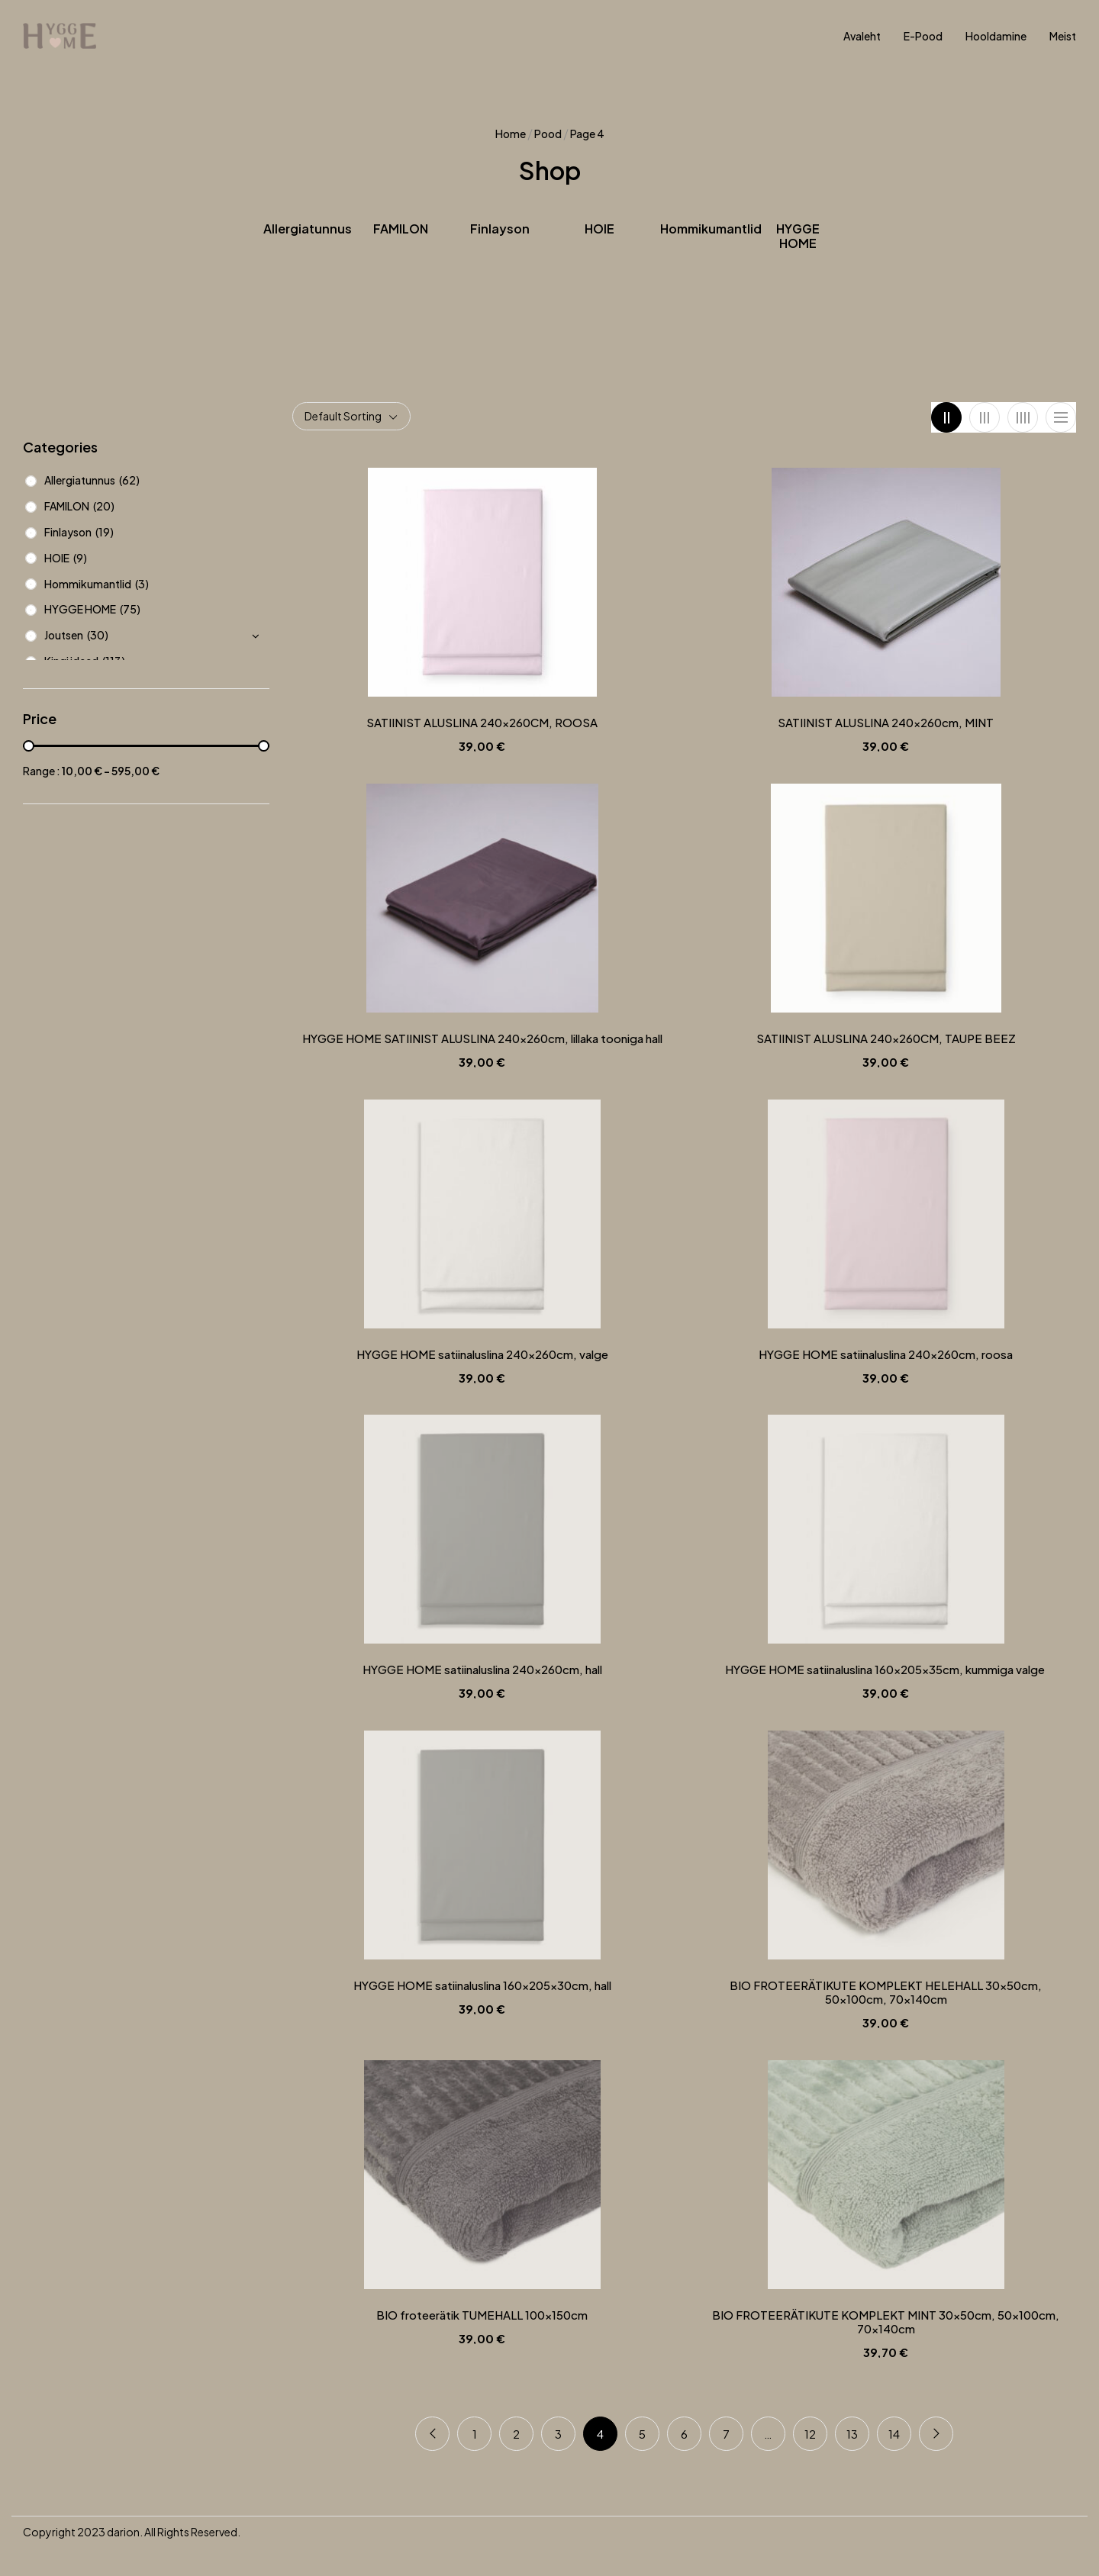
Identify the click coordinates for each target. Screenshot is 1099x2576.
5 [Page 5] (642, 2433)
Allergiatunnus (307, 229)
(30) (97, 635)
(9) (80, 558)
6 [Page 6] (684, 2433)
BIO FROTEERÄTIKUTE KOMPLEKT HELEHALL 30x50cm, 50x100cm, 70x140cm (886, 1992)
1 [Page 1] (474, 2433)
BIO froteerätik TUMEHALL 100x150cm (482, 2315)
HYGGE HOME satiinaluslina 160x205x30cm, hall (482, 1985)
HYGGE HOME (798, 236)
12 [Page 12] (810, 2433)
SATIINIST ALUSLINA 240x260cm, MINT (886, 722)
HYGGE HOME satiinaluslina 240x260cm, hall (482, 1669)
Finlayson (500, 229)
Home (510, 133)
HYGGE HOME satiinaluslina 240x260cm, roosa (886, 1354)
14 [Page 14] (894, 2433)
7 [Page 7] (726, 2433)
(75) (130, 609)
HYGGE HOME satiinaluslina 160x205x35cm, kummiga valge (886, 1669)
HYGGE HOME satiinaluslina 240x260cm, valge (482, 1354)
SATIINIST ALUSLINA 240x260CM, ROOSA (482, 722)
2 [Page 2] (516, 2433)
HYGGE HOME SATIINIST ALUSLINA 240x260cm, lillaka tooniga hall (482, 1038)
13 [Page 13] (852, 2433)
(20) (103, 506)
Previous (432, 2434)
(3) (142, 584)
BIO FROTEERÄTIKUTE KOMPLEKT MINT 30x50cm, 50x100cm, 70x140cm (885, 2322)
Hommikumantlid (711, 229)
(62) (129, 480)
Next (936, 2434)
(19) (104, 532)
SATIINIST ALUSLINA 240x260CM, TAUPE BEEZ (886, 1038)
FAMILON (400, 229)
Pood (548, 133)
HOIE (599, 229)
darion (123, 2532)
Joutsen (63, 635)
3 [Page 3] (558, 2433)
